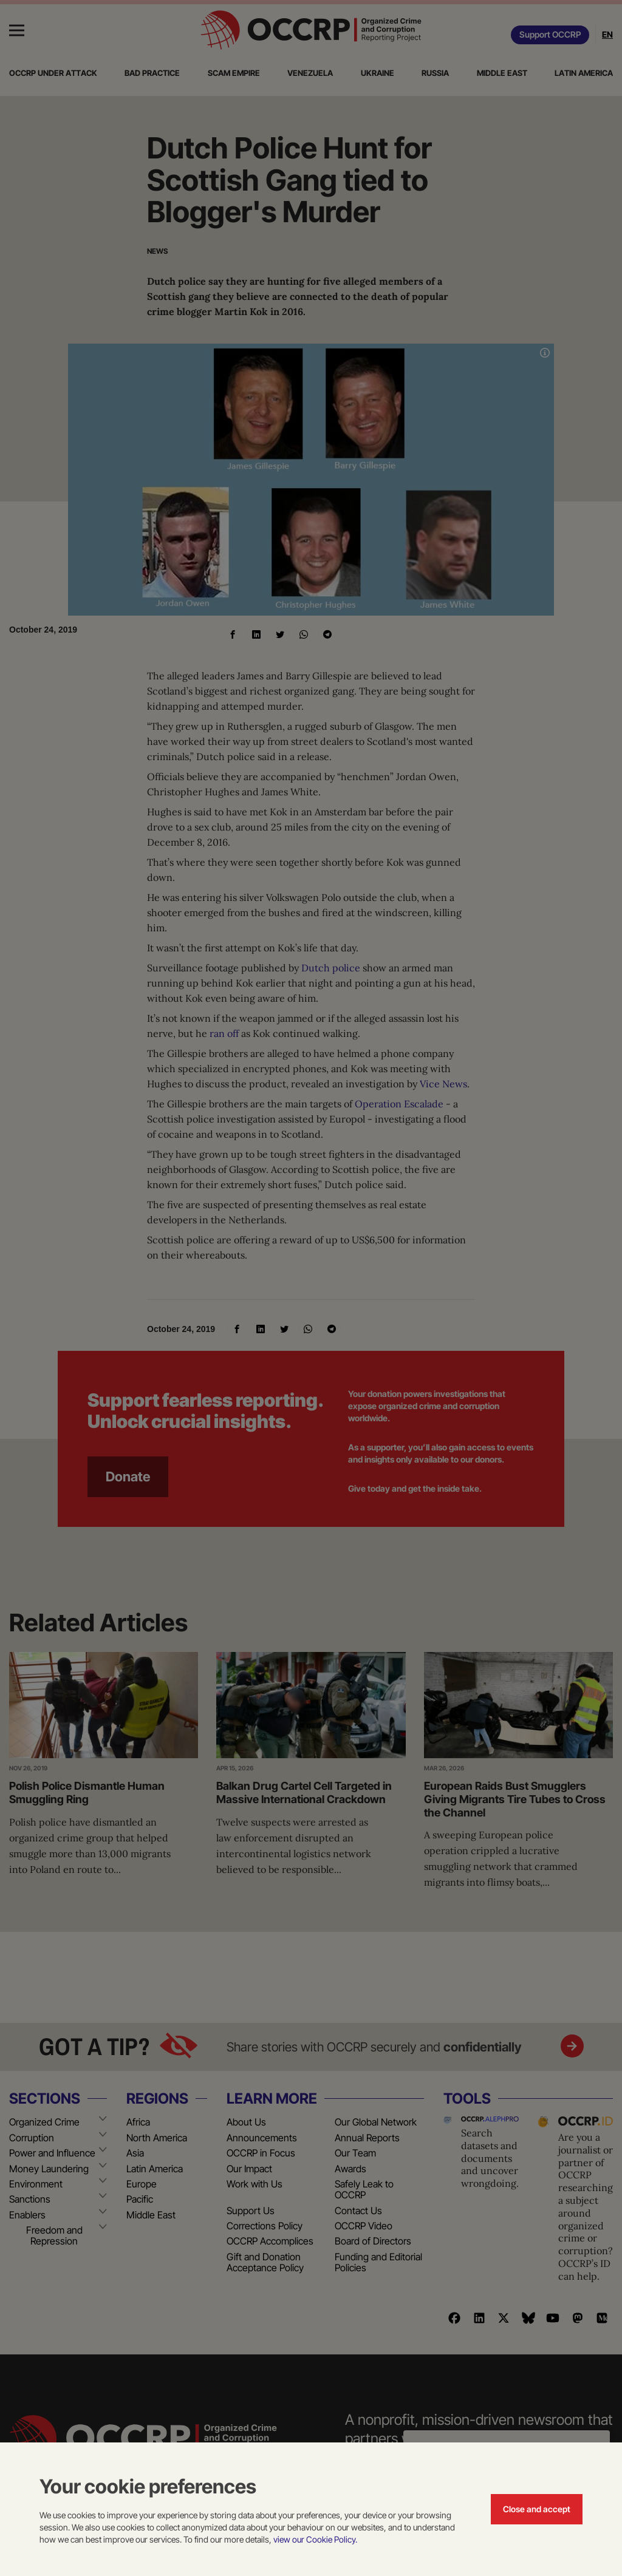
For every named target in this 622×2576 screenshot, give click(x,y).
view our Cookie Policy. (315, 2539)
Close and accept (536, 2509)
